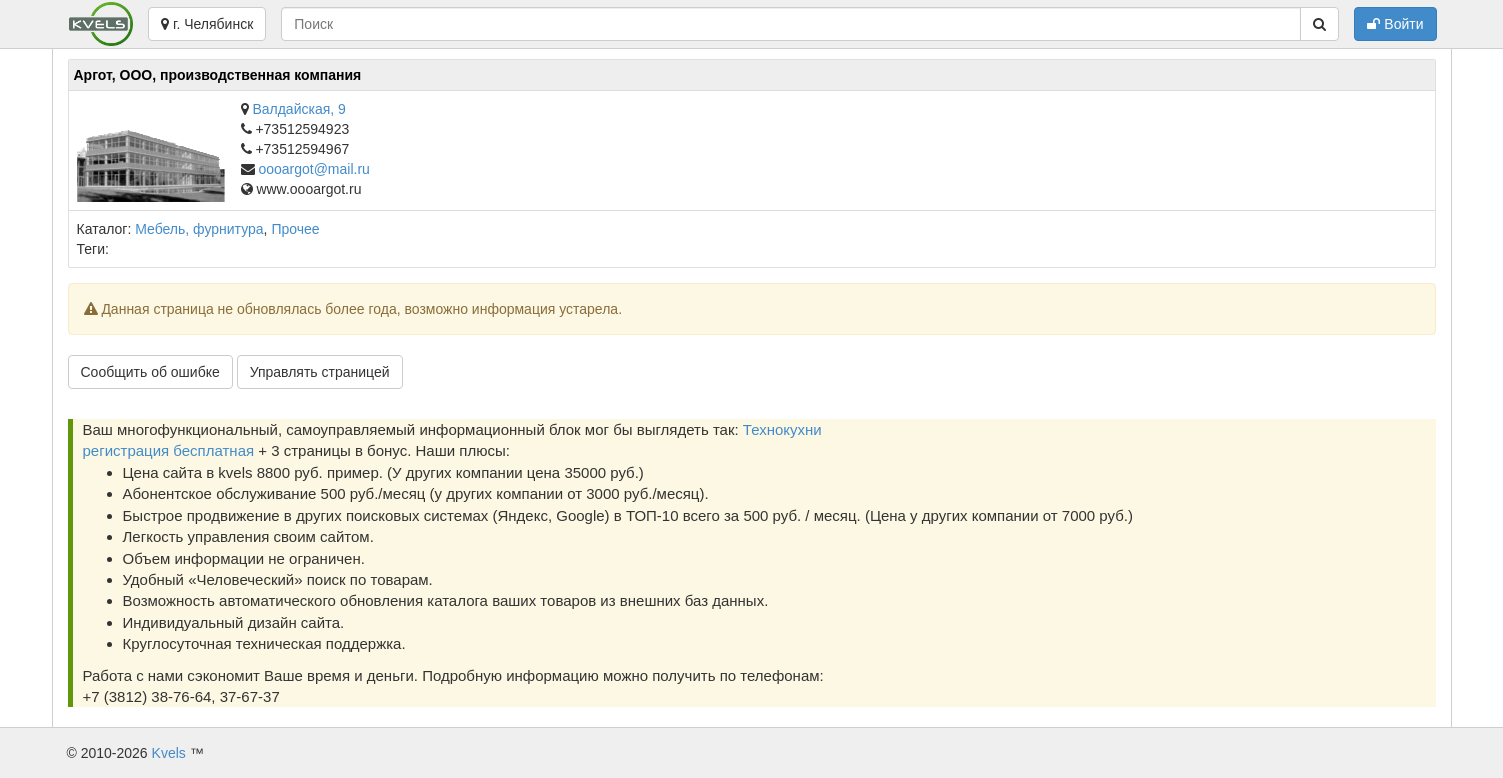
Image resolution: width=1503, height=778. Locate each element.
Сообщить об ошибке (150, 372)
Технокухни (782, 429)
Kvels (169, 753)
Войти (1395, 24)
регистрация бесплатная (169, 450)
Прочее (295, 229)
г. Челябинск (207, 24)
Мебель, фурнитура (199, 229)
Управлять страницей (320, 372)
